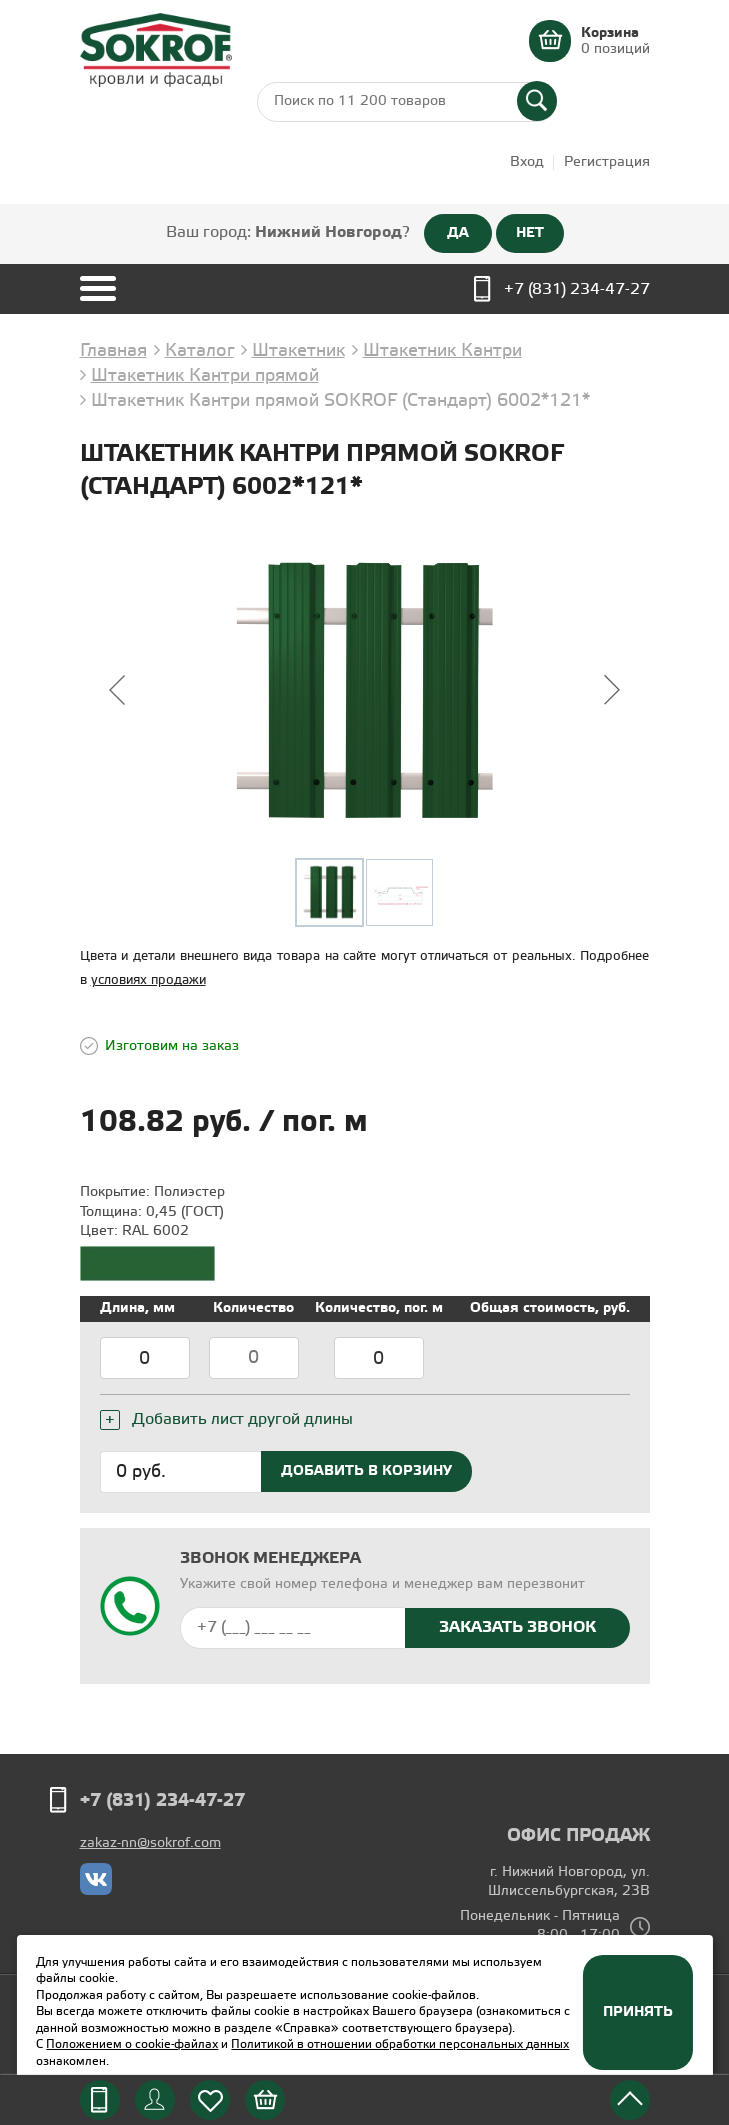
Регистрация (607, 162)
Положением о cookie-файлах (132, 2044)
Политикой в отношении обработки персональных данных (400, 2044)
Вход (527, 162)
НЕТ (530, 233)
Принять (638, 2012)
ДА (458, 233)
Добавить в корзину (366, 1471)
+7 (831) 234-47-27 (577, 289)
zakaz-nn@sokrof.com (150, 1843)
